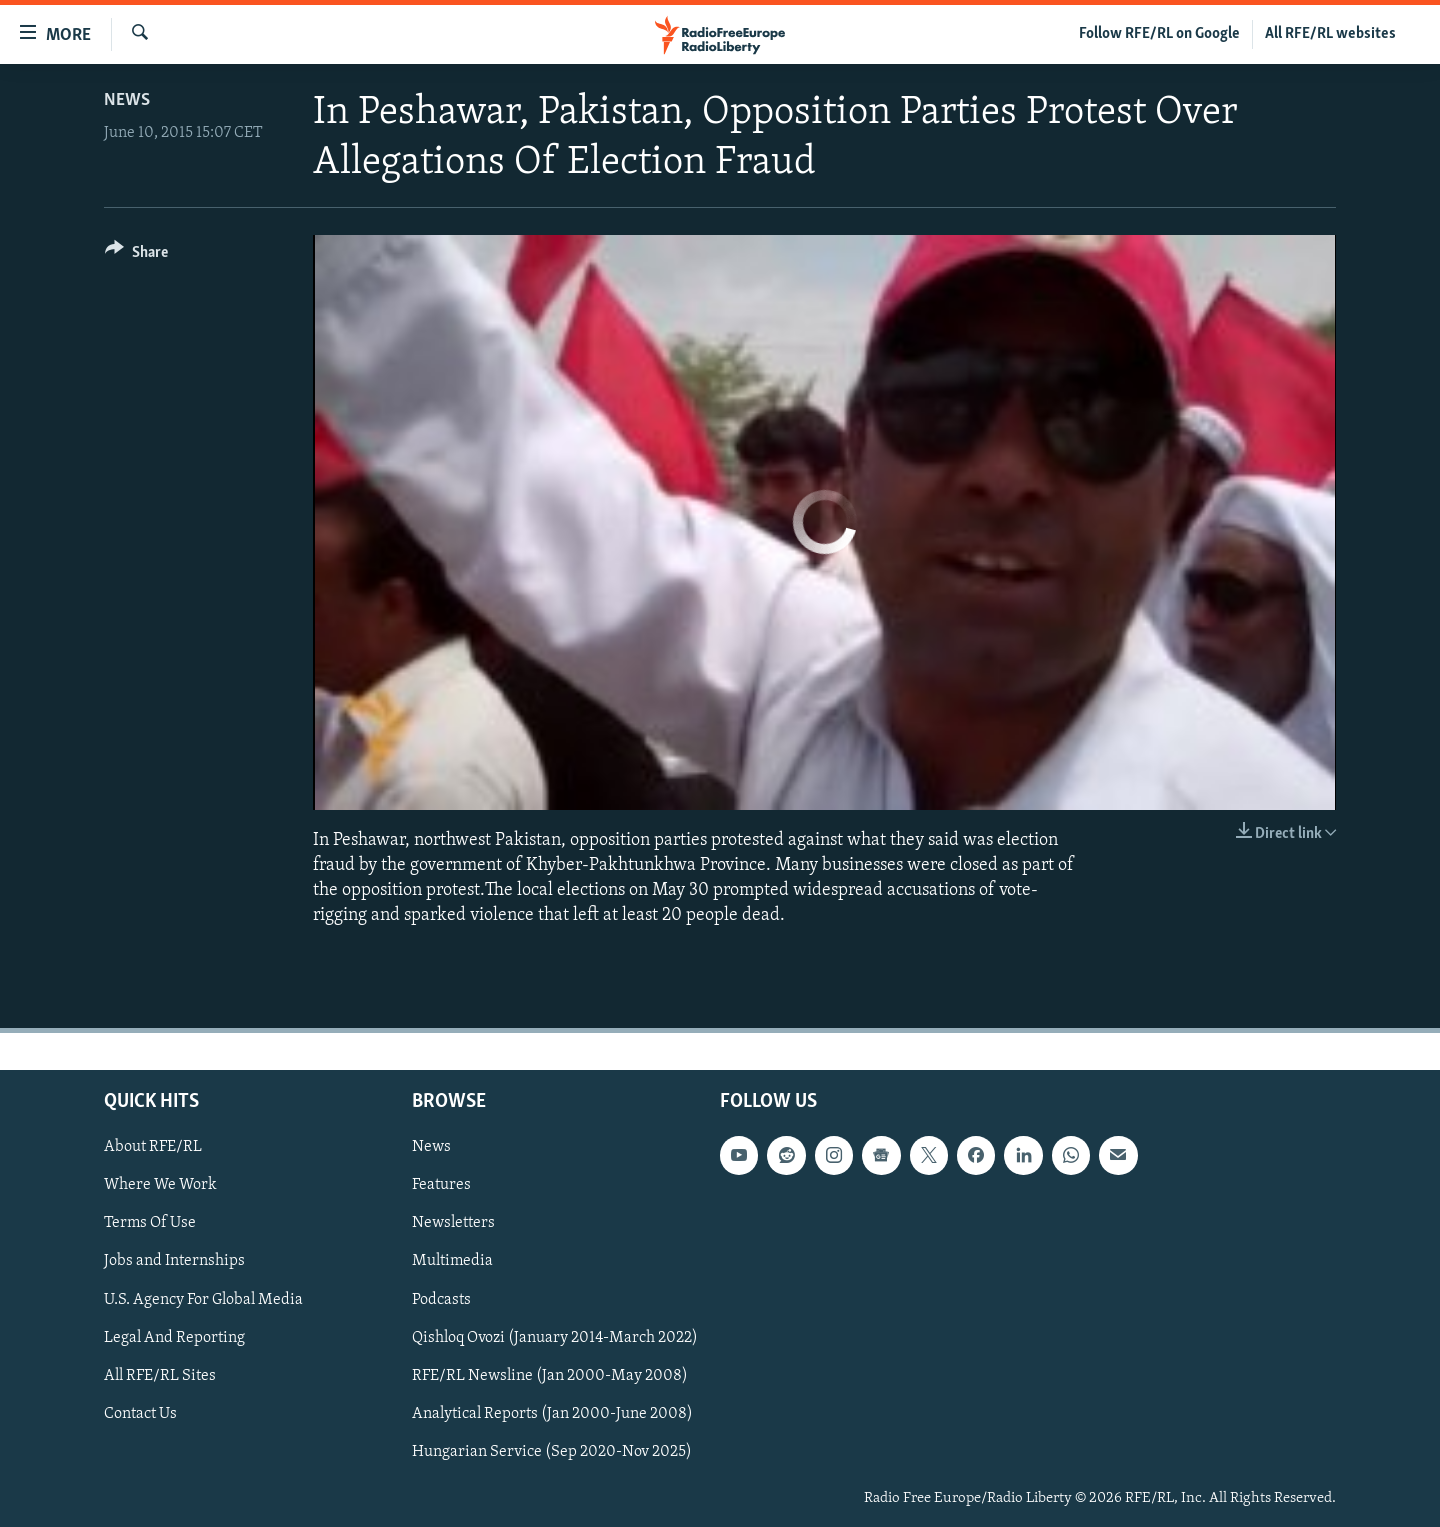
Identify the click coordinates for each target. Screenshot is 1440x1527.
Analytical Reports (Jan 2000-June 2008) (552, 1413)
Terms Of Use (150, 1223)
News (127, 100)
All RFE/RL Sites (160, 1375)
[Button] (136, 255)
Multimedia (452, 1261)
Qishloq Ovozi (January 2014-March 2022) (555, 1337)
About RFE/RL (153, 1147)
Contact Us (140, 1413)
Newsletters (453, 1223)
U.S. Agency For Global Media (203, 1299)
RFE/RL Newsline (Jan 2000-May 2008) (550, 1375)
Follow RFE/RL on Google (1159, 34)
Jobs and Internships (174, 1261)
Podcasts (441, 1299)
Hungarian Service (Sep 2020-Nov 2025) (552, 1451)
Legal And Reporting (174, 1337)
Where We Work (160, 1185)
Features (441, 1185)
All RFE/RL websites (1330, 34)
